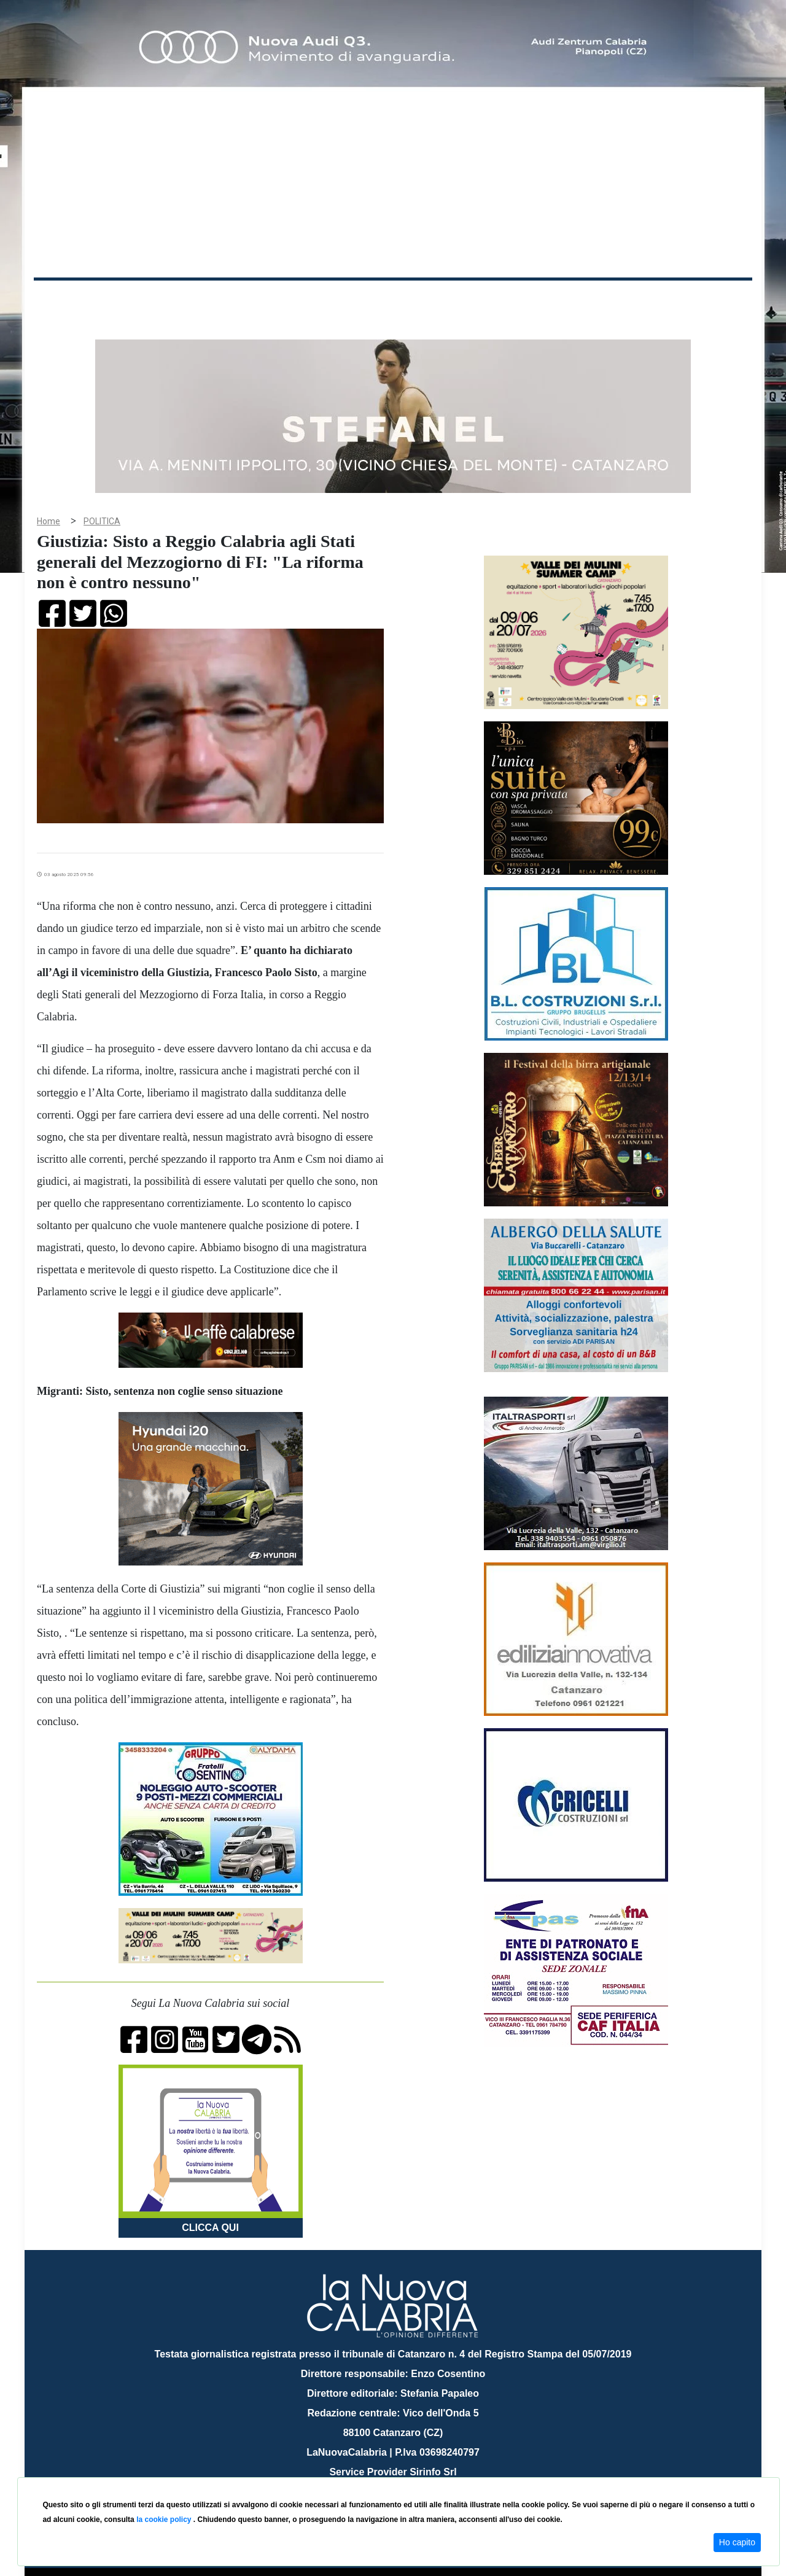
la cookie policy (164, 2519)
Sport (395, 300)
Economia (348, 300)
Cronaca (162, 300)
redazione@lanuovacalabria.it (420, 2472)
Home (64, 297)
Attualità (295, 300)
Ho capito (737, 2542)
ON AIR (704, 302)
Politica (209, 300)
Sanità (251, 300)
